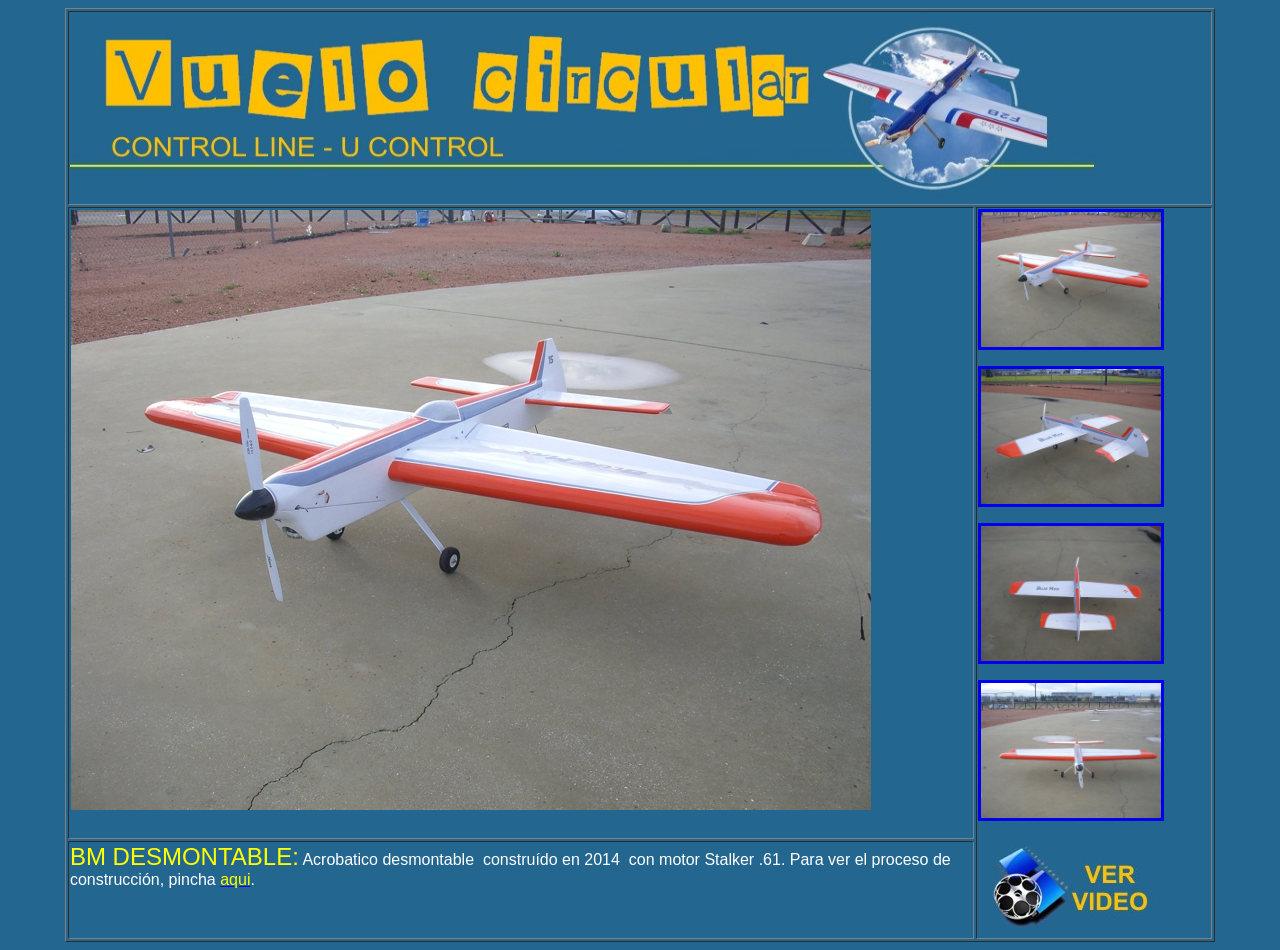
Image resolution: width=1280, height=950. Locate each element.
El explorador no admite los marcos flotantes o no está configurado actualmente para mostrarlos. (471, 510)
